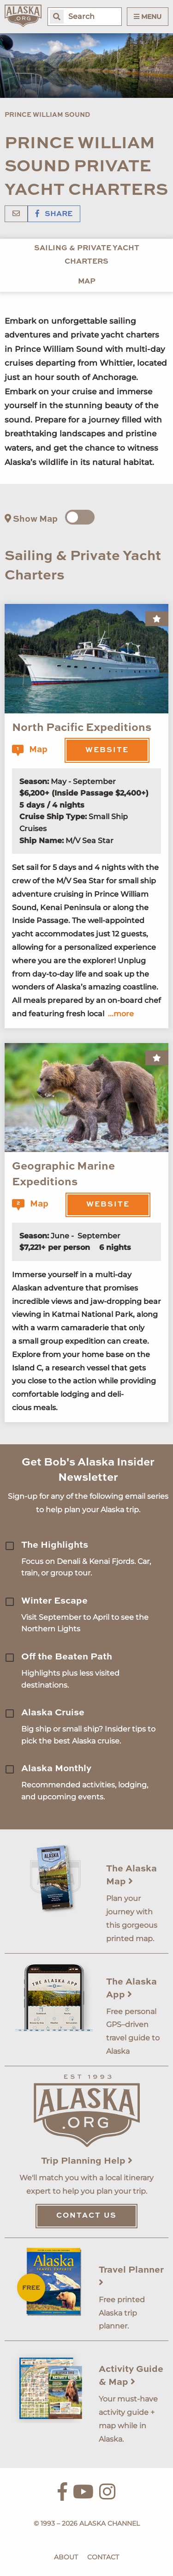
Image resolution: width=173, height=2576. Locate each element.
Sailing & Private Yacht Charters (86, 255)
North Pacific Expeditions (81, 728)
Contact (103, 2557)
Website (107, 750)
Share (54, 214)
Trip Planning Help (86, 2161)
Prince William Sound (47, 115)
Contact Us (86, 2216)
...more (121, 1013)
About (66, 2557)
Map (86, 281)
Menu (147, 16)
